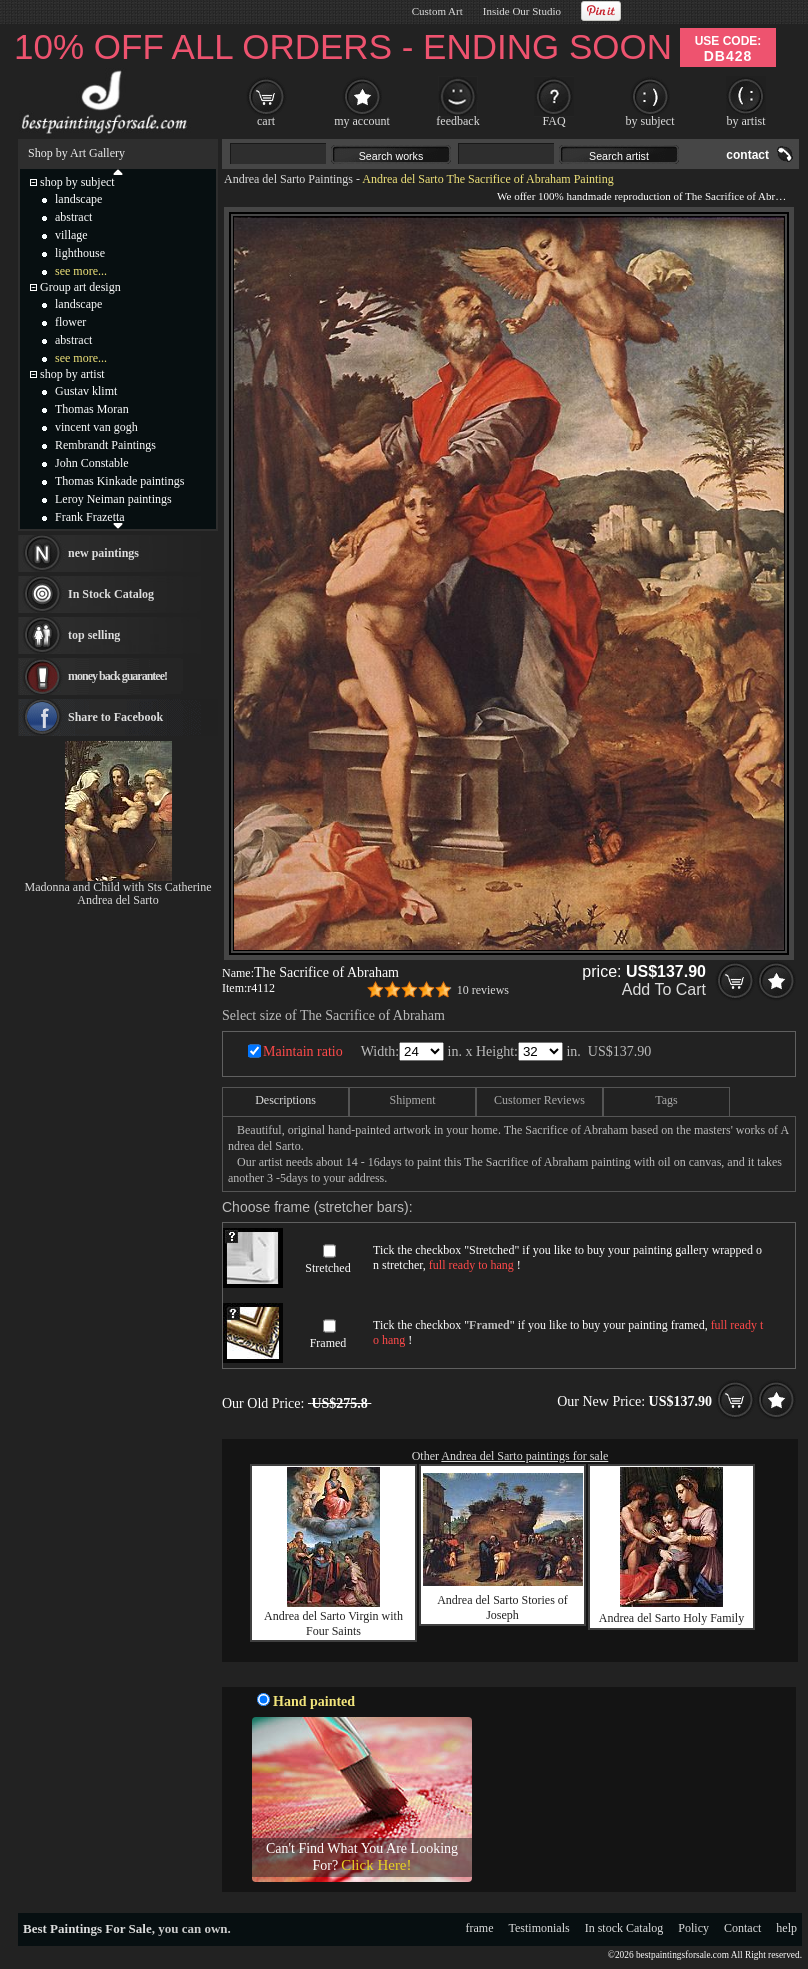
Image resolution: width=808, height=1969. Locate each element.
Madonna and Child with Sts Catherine (118, 887)
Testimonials (539, 1928)
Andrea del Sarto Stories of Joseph (502, 1607)
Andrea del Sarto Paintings (288, 179)
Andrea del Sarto (117, 900)
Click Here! (376, 1865)
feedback (457, 121)
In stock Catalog (624, 1928)
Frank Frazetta (90, 517)
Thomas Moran (92, 409)
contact (747, 155)
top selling (94, 635)
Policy (693, 1928)
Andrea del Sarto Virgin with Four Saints (333, 1623)
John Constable (92, 463)
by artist (746, 121)
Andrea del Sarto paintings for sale (524, 1456)
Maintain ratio (303, 1051)
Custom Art (437, 11)
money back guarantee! (117, 676)
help (786, 1928)
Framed (328, 1343)
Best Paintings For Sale (87, 1928)
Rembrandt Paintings (105, 445)
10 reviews (483, 990)
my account (362, 121)
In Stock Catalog (111, 594)
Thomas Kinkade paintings (119, 481)
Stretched (327, 1268)
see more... (81, 271)
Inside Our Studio (522, 11)
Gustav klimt (86, 391)
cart (266, 121)
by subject (650, 121)
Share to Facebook (115, 717)
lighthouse (80, 253)
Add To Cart (664, 989)
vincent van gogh (96, 427)
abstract (73, 217)
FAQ (553, 121)
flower (70, 322)
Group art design (80, 287)
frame (480, 1928)
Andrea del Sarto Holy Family (671, 1618)
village (71, 235)
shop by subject (77, 182)
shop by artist (72, 374)
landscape (78, 199)
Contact (742, 1928)
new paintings (103, 553)
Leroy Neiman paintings (113, 499)
